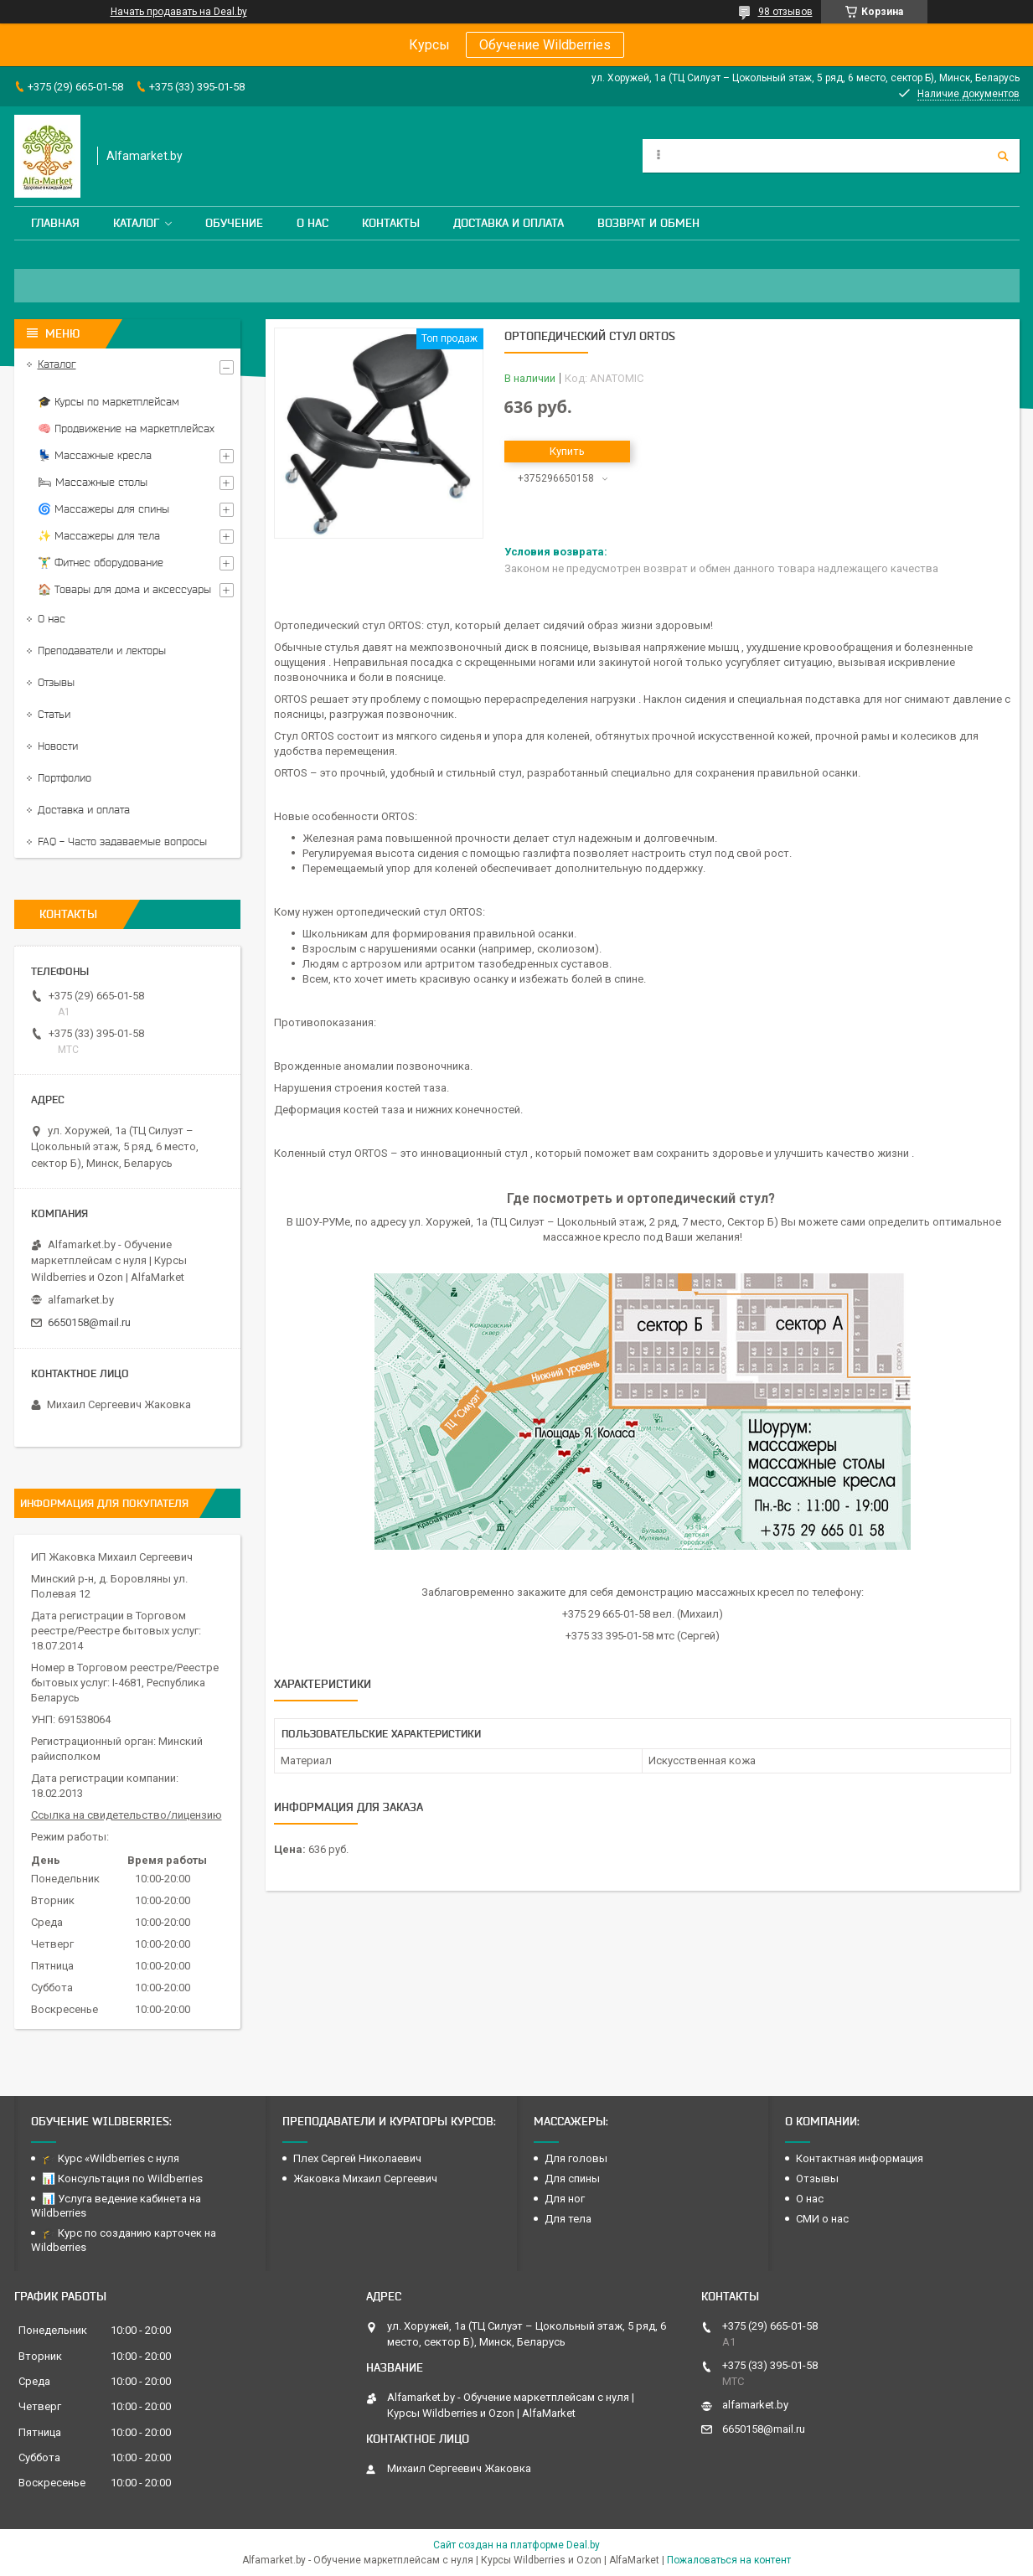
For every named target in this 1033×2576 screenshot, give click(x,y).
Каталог (136, 223)
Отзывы (56, 682)
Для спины (572, 2178)
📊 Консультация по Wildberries (122, 2178)
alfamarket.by (81, 1299)
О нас (312, 223)
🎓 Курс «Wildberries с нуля (110, 2158)
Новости (58, 746)
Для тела (568, 2218)
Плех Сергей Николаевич (358, 2158)
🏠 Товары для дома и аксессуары (124, 589)
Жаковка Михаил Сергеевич (365, 2178)
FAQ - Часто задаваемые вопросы (122, 841)
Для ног (565, 2198)
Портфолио (64, 778)
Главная (55, 223)
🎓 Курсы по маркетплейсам (108, 401)
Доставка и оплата (508, 223)
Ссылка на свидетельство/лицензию (126, 1815)
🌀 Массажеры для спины (103, 509)
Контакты (391, 223)
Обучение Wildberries (545, 45)
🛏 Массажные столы (92, 482)
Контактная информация (859, 2158)
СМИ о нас (822, 2218)
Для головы (576, 2158)
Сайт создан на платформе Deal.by (516, 2545)
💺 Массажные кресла (95, 455)
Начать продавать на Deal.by (179, 12)
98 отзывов (785, 12)
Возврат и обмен (648, 223)
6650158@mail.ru (89, 1322)
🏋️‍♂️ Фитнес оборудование (100, 562)
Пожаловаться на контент (729, 2560)
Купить (567, 451)
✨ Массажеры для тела (99, 535)
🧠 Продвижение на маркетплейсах (126, 428)
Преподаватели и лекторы (102, 650)
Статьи (54, 714)
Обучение (234, 223)
